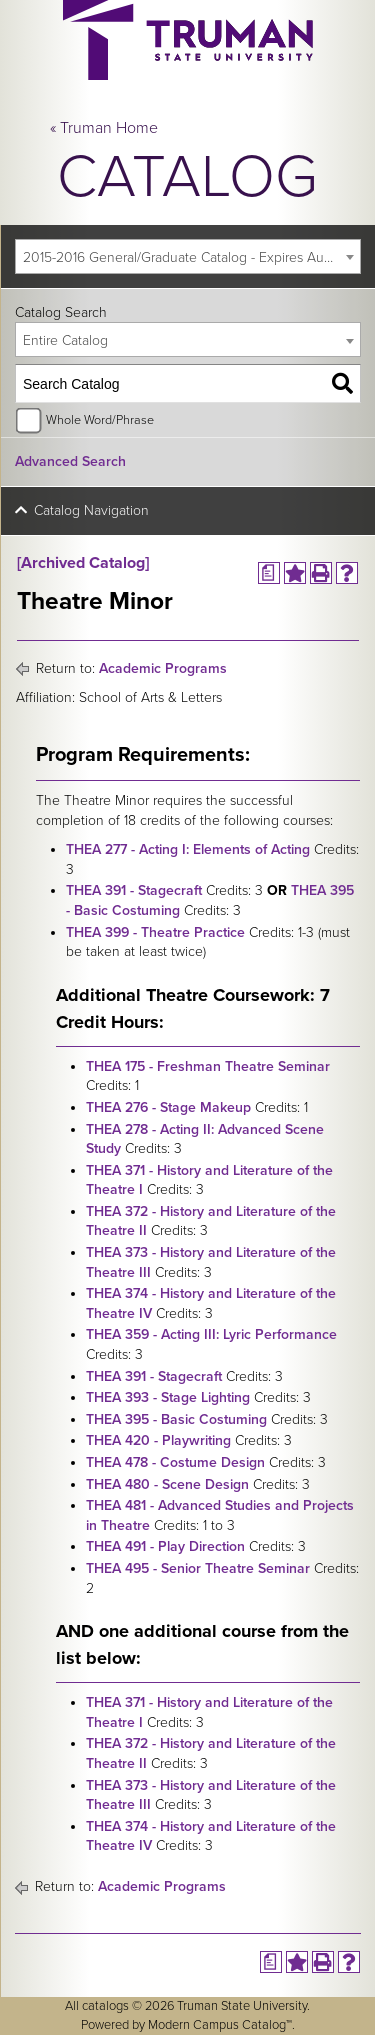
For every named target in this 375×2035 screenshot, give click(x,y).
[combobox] (188, 256)
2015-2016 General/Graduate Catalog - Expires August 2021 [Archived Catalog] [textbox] (191, 257)
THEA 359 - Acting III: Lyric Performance (211, 1334)
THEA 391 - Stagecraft (134, 890)
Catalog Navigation (91, 510)
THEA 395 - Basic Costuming (176, 1419)
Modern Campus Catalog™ (220, 2025)
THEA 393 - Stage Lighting (168, 1397)
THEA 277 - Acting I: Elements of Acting (188, 849)
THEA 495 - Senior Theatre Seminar (198, 1568)
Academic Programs (163, 668)
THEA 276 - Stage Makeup (168, 1107)
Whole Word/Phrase (100, 420)
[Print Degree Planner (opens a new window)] (269, 573)
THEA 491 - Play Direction (165, 1546)
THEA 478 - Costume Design (175, 1462)
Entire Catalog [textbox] (65, 340)
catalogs (105, 2006)
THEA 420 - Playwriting (158, 1440)
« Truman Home (104, 128)
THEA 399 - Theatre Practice (155, 932)
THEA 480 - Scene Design (167, 1484)
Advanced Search (70, 461)
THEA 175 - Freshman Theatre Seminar (208, 1066)
